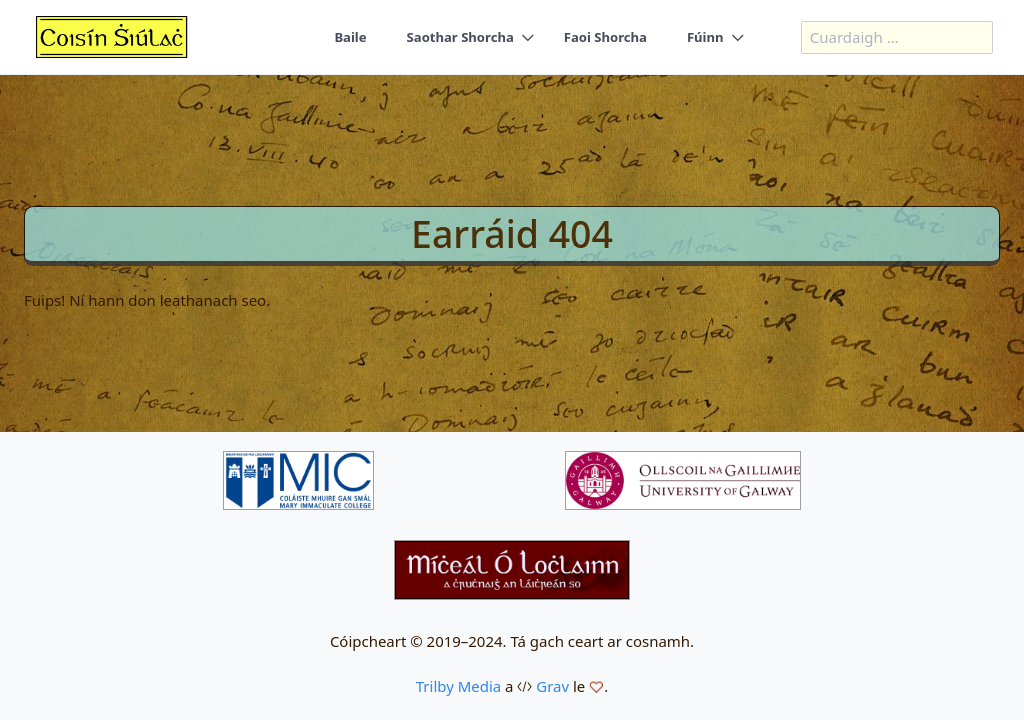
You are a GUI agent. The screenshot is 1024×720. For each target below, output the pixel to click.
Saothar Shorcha (460, 37)
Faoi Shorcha (605, 37)
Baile (350, 37)
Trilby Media (458, 686)
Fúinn (705, 37)
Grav (552, 686)
